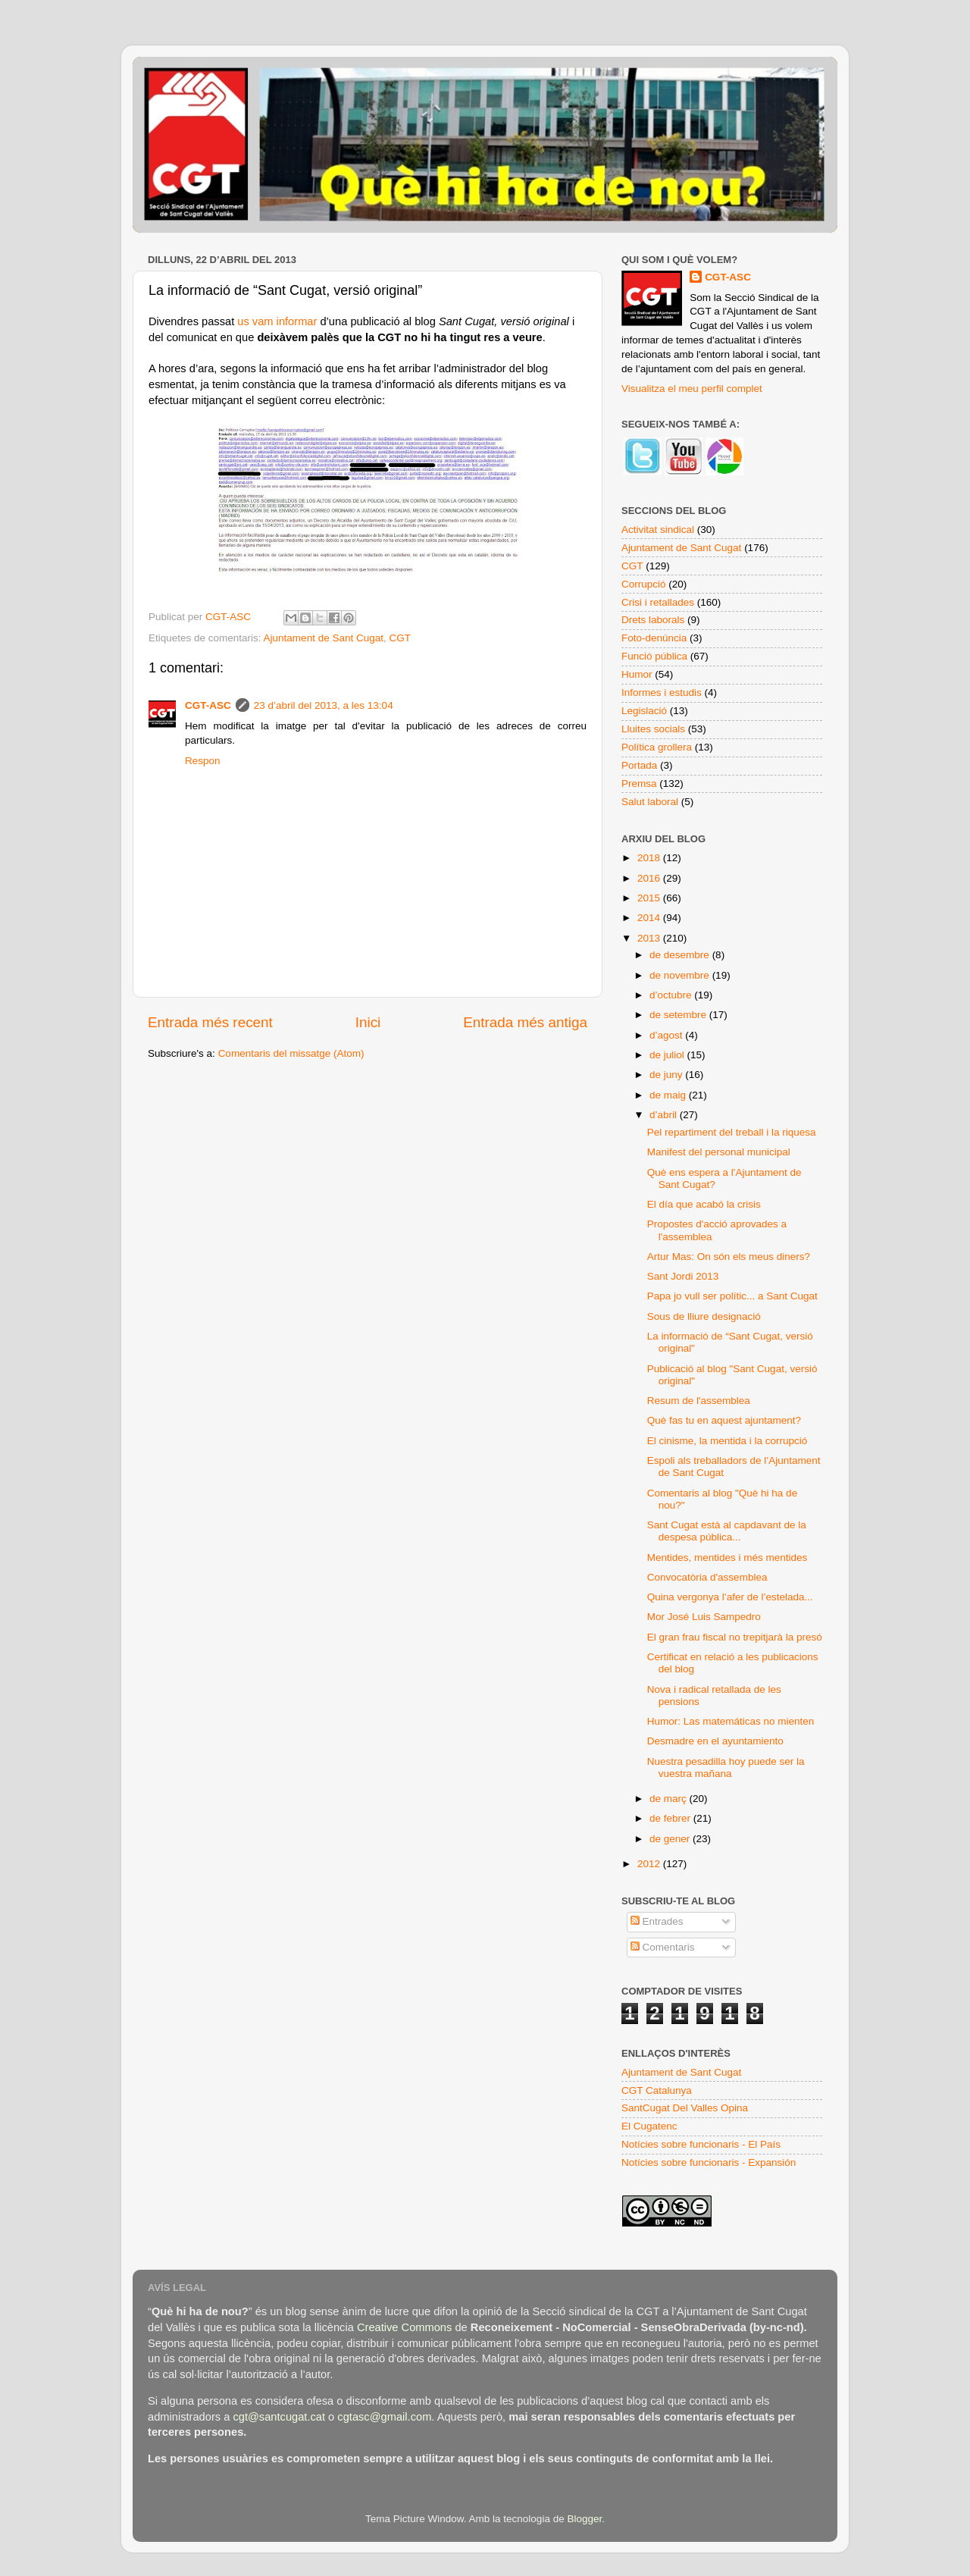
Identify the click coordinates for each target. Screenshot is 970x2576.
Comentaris (662, 1947)
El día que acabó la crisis (704, 1204)
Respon (203, 760)
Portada (639, 765)
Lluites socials (653, 729)
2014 (650, 917)
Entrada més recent (210, 1022)
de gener (671, 1838)
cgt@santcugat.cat (279, 2417)
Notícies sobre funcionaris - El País (701, 2144)
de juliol (668, 1055)
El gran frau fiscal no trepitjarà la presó (734, 1637)
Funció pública (654, 656)
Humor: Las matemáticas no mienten (731, 1721)
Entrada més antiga (525, 1022)
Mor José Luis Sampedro (704, 1616)
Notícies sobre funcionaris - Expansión (708, 2162)
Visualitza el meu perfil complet (691, 388)
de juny (667, 1074)
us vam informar (277, 321)
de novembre (680, 975)
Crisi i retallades (657, 602)
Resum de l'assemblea (698, 1400)
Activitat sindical (657, 529)
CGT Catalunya (656, 2090)
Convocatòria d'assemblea (707, 1577)
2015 (650, 898)
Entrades (657, 1921)
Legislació (644, 710)
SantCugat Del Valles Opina (684, 2108)
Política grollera (656, 747)
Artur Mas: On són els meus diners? (728, 1256)
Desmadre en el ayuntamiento (715, 1741)
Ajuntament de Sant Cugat (323, 638)
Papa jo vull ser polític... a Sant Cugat (732, 1296)
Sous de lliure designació (704, 1316)
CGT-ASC (208, 705)
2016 (650, 878)
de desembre (680, 955)
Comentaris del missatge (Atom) (291, 1053)
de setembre (679, 1014)
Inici (368, 1022)
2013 (650, 938)
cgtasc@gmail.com (384, 2417)
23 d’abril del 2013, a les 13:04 (323, 705)
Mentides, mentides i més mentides (727, 1557)
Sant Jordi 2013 (683, 1276)
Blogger (584, 2518)
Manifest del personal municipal (718, 1152)
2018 (650, 857)
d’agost (667, 1035)
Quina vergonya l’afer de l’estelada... (730, 1597)
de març (669, 1798)
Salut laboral (649, 801)
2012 (650, 1863)
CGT (400, 638)
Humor (636, 674)
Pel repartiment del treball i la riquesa (731, 1132)
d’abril (664, 1114)
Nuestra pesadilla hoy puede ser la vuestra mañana (726, 1767)
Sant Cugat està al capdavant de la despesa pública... (726, 1531)
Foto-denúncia (654, 638)
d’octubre (671, 995)
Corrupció (643, 584)
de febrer (671, 1818)
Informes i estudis (661, 692)
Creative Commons (404, 2327)
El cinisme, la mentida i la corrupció (727, 1440)
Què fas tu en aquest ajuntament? (724, 1420)
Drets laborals (652, 619)
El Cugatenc (649, 2126)
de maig (669, 1095)
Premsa (639, 783)
